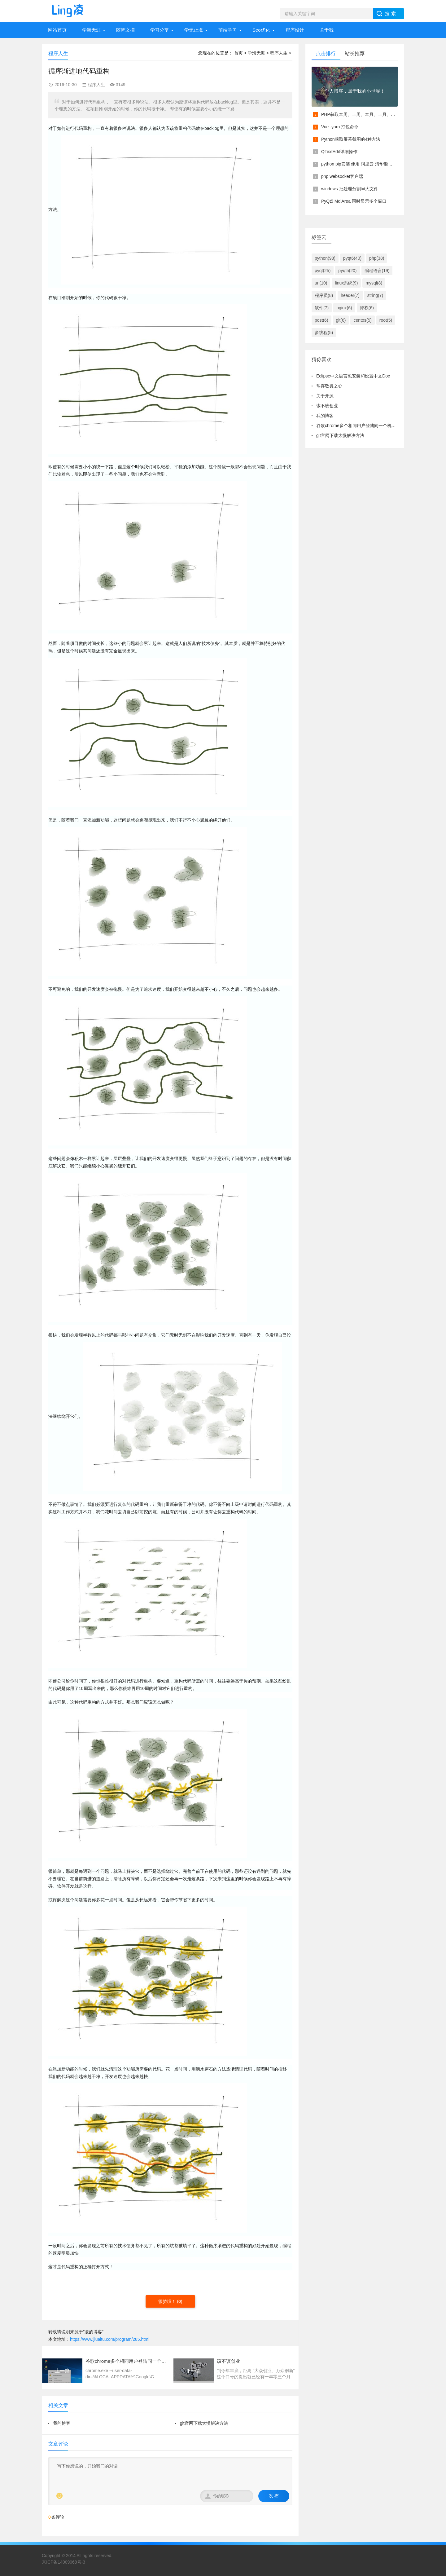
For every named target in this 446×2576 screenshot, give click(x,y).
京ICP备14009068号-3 (63, 2562)
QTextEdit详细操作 (339, 151)
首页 (238, 53)
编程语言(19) (377, 270)
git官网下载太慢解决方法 (204, 2423)
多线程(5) (324, 332)
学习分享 (159, 30)
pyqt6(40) (352, 258)
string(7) (375, 295)
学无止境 (193, 30)
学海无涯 (91, 30)
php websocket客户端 (342, 176)
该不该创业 (327, 405)
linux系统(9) (346, 282)
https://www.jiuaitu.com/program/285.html (109, 2339)
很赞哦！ (167, 2301)
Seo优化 (261, 30)
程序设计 (295, 30)
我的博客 (61, 2423)
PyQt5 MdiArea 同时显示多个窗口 (354, 201)
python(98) (325, 258)
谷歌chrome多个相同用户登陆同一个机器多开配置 (364, 425)
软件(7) (322, 307)
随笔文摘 (125, 30)
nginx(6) (344, 307)
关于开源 (325, 395)
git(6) (341, 320)
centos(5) (362, 320)
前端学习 (227, 30)
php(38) (376, 258)
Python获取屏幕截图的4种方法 (350, 139)
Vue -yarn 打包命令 (339, 126)
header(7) (350, 295)
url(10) (321, 282)
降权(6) (367, 307)
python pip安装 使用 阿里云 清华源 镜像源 (361, 163)
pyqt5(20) (347, 270)
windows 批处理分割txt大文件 (349, 188)
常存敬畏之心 (329, 385)
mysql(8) (373, 282)
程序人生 (278, 53)
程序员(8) (324, 295)
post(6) (321, 320)
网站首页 (57, 30)
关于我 (327, 30)
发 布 (274, 2495)
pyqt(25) (322, 270)
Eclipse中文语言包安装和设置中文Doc (353, 375)
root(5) (385, 320)
